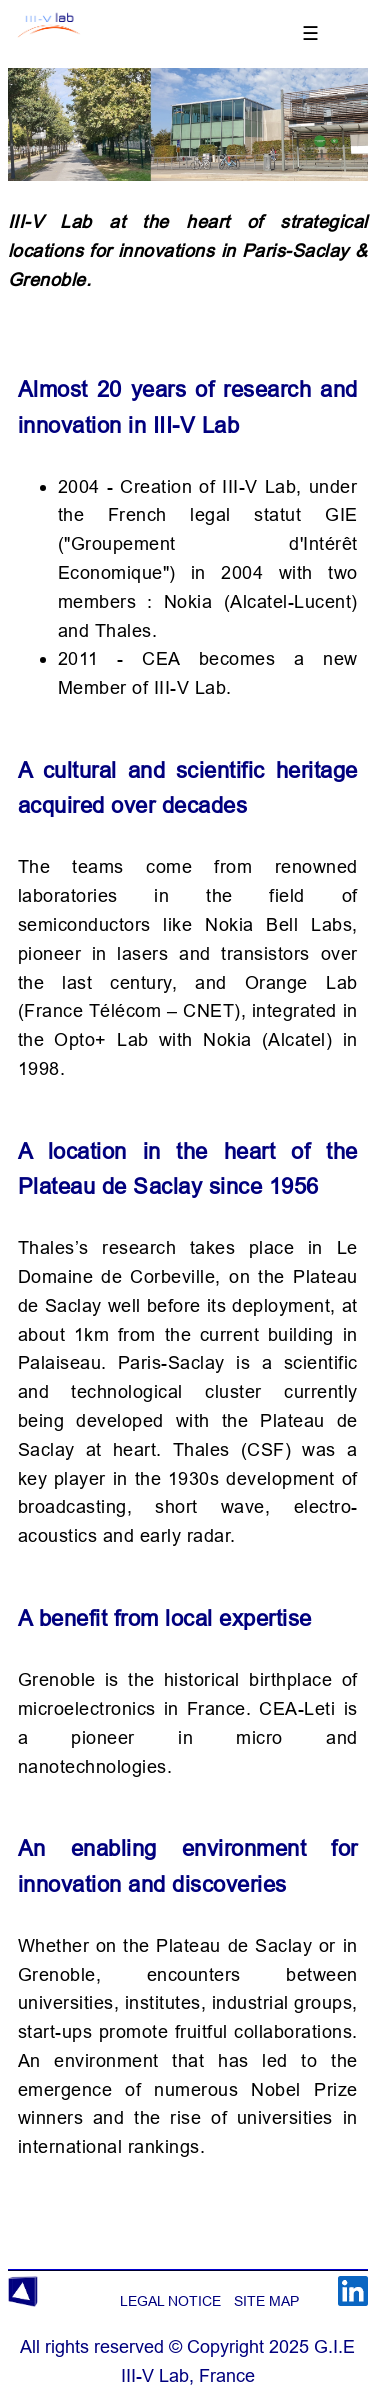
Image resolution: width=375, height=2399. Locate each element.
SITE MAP (266, 2301)
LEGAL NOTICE (170, 2301)
